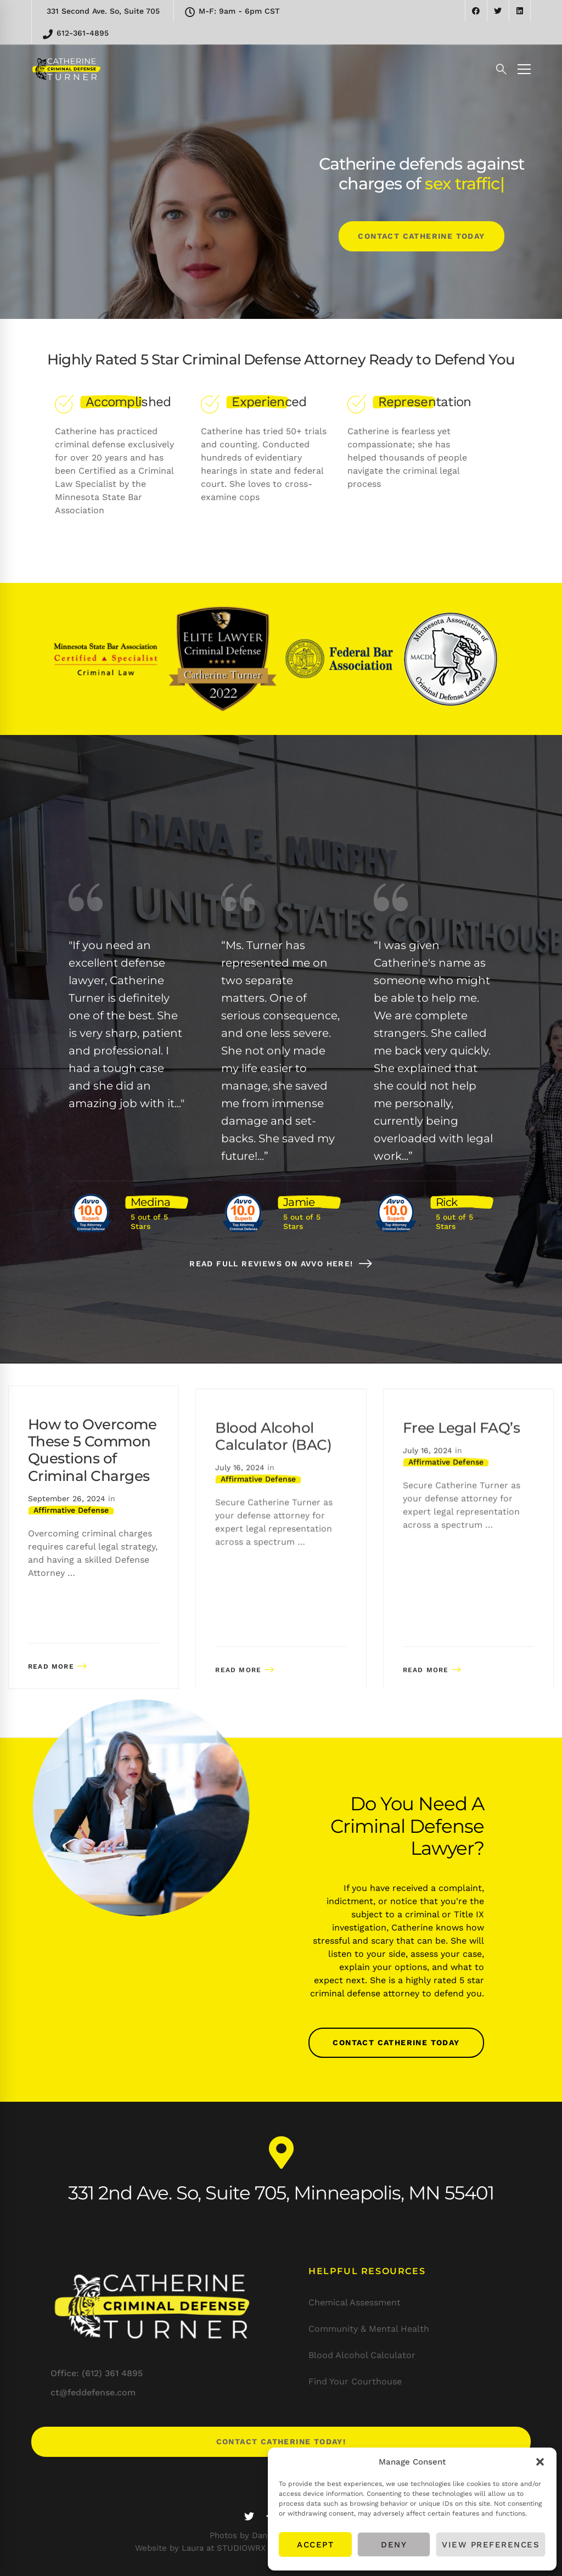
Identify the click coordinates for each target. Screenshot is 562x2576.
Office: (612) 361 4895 (96, 2373)
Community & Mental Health (368, 2329)
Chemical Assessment (354, 2302)
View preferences (490, 2545)
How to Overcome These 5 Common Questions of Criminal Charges (92, 1491)
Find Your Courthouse (355, 2381)
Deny (394, 2545)
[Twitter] (249, 2516)
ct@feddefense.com (93, 2392)
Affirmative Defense (71, 1551)
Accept (315, 2545)
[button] (540, 2461)
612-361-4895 (76, 34)
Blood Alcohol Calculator (361, 2355)
